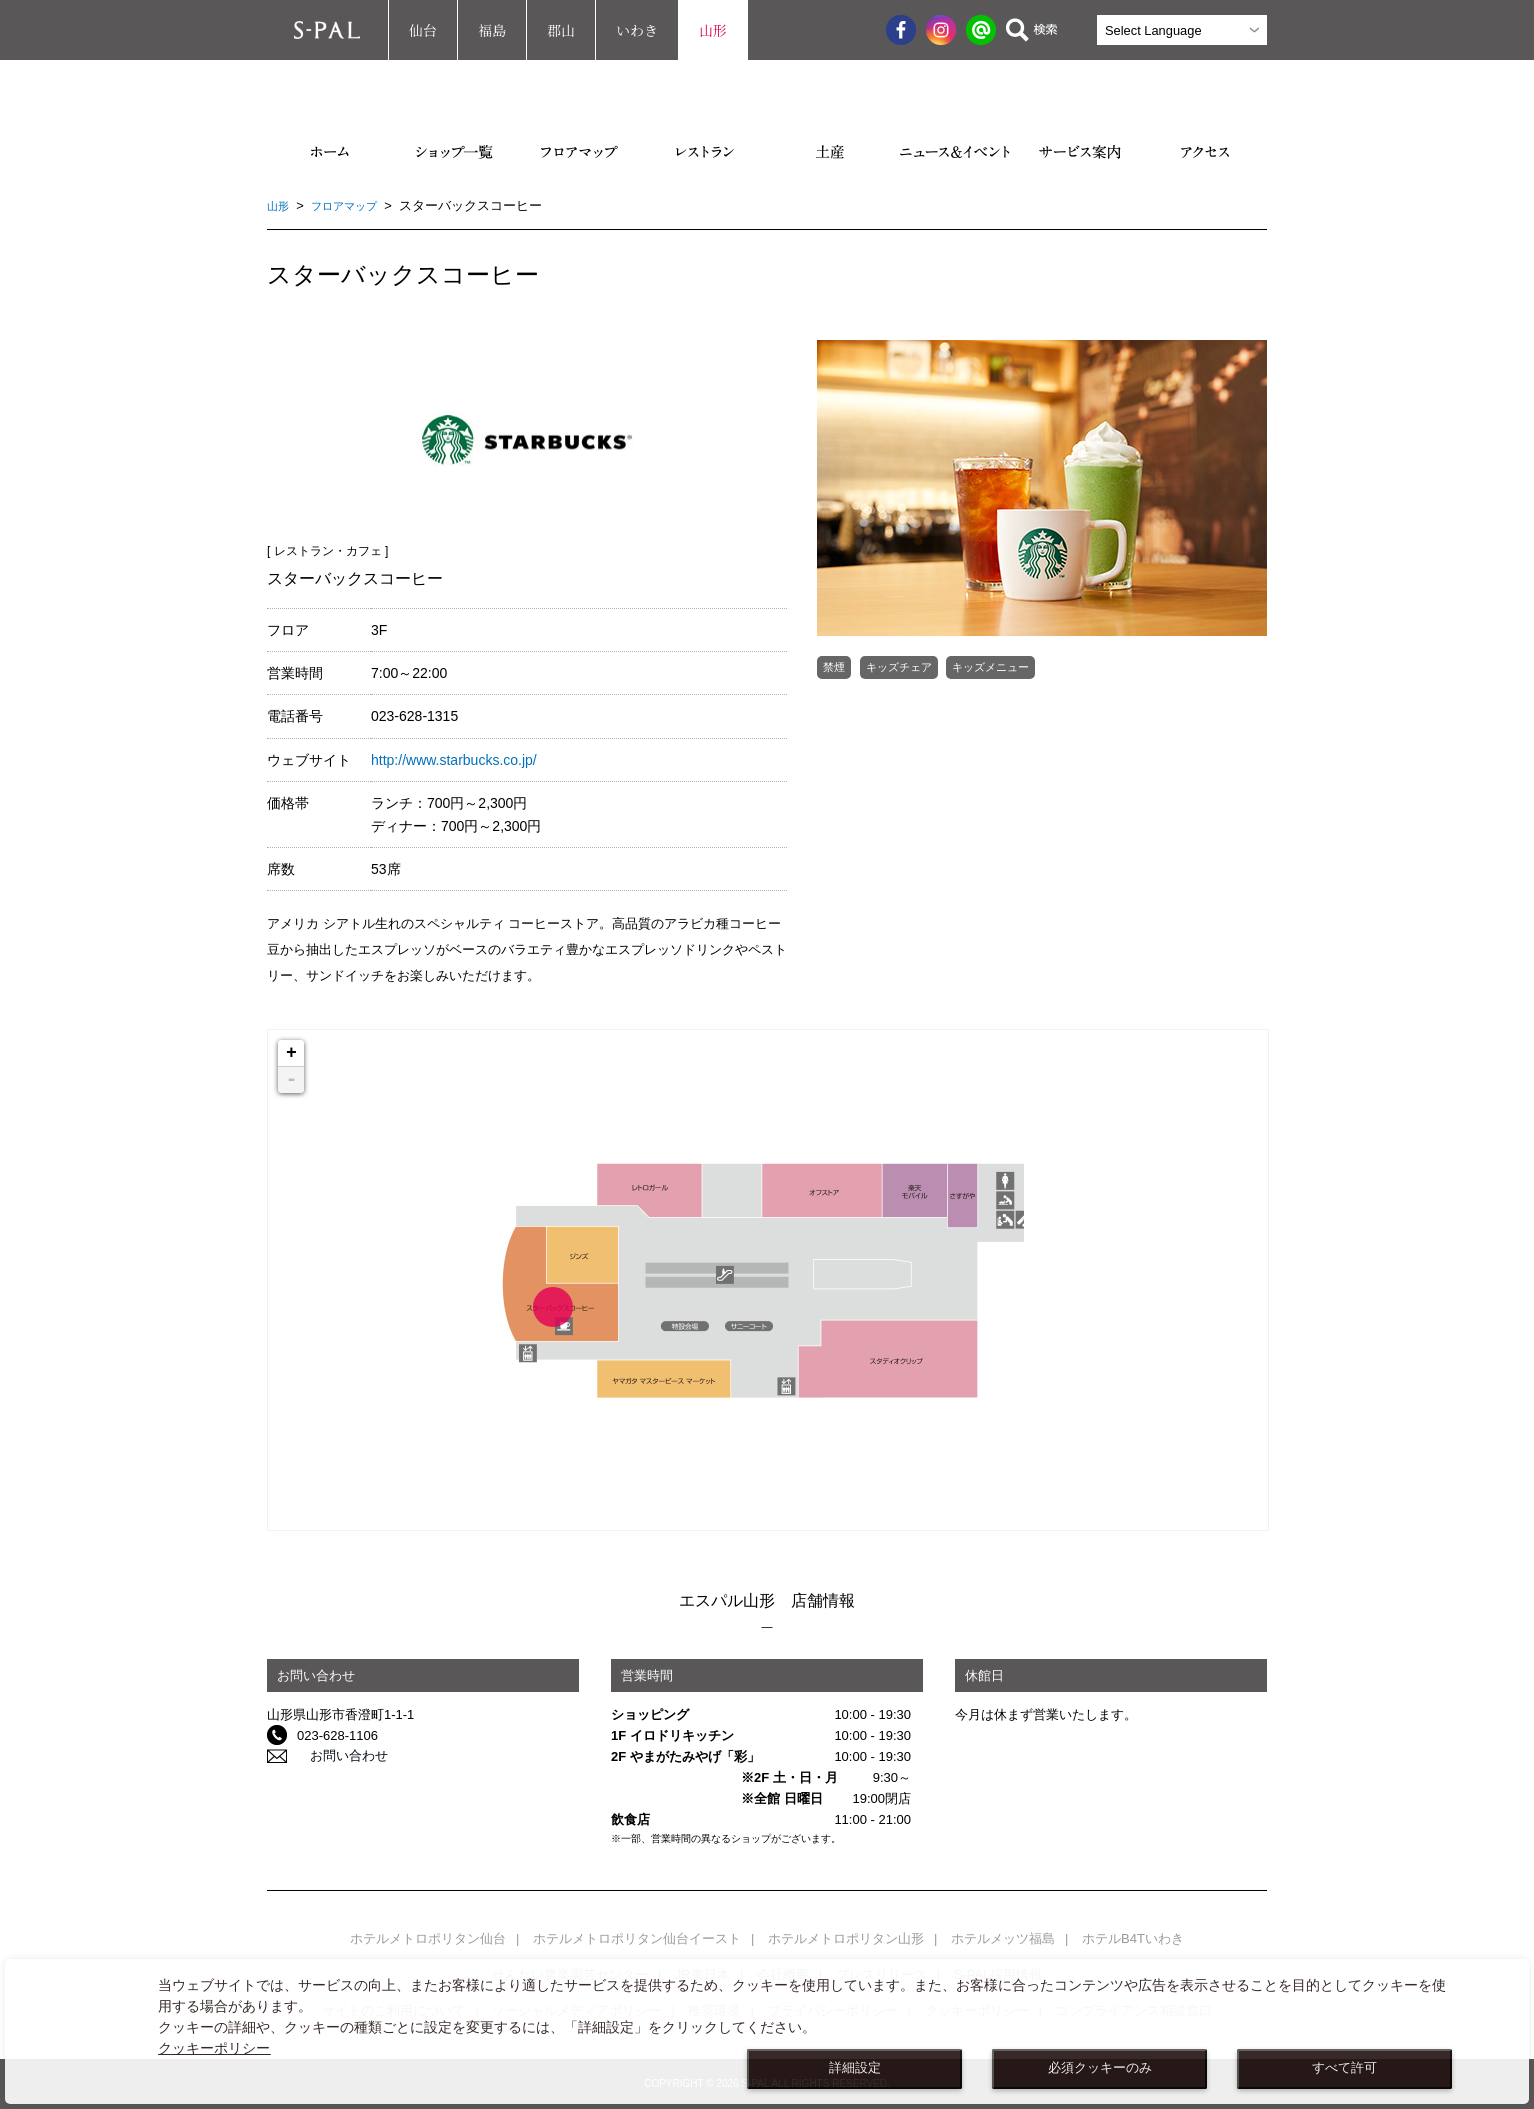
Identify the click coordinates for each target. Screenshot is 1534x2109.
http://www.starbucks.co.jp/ (454, 760)
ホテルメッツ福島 (1003, 1938)
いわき (637, 30)
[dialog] (767, 2031)
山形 (713, 30)
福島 (492, 30)
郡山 (561, 30)
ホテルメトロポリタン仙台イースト (637, 1938)
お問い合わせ (336, 1756)
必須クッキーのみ (1100, 2068)
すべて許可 (1344, 2068)
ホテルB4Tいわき (1133, 1938)
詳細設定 (855, 2068)
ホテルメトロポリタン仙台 (428, 1938)
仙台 (423, 30)
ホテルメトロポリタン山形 (846, 1938)
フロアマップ (354, 205)
